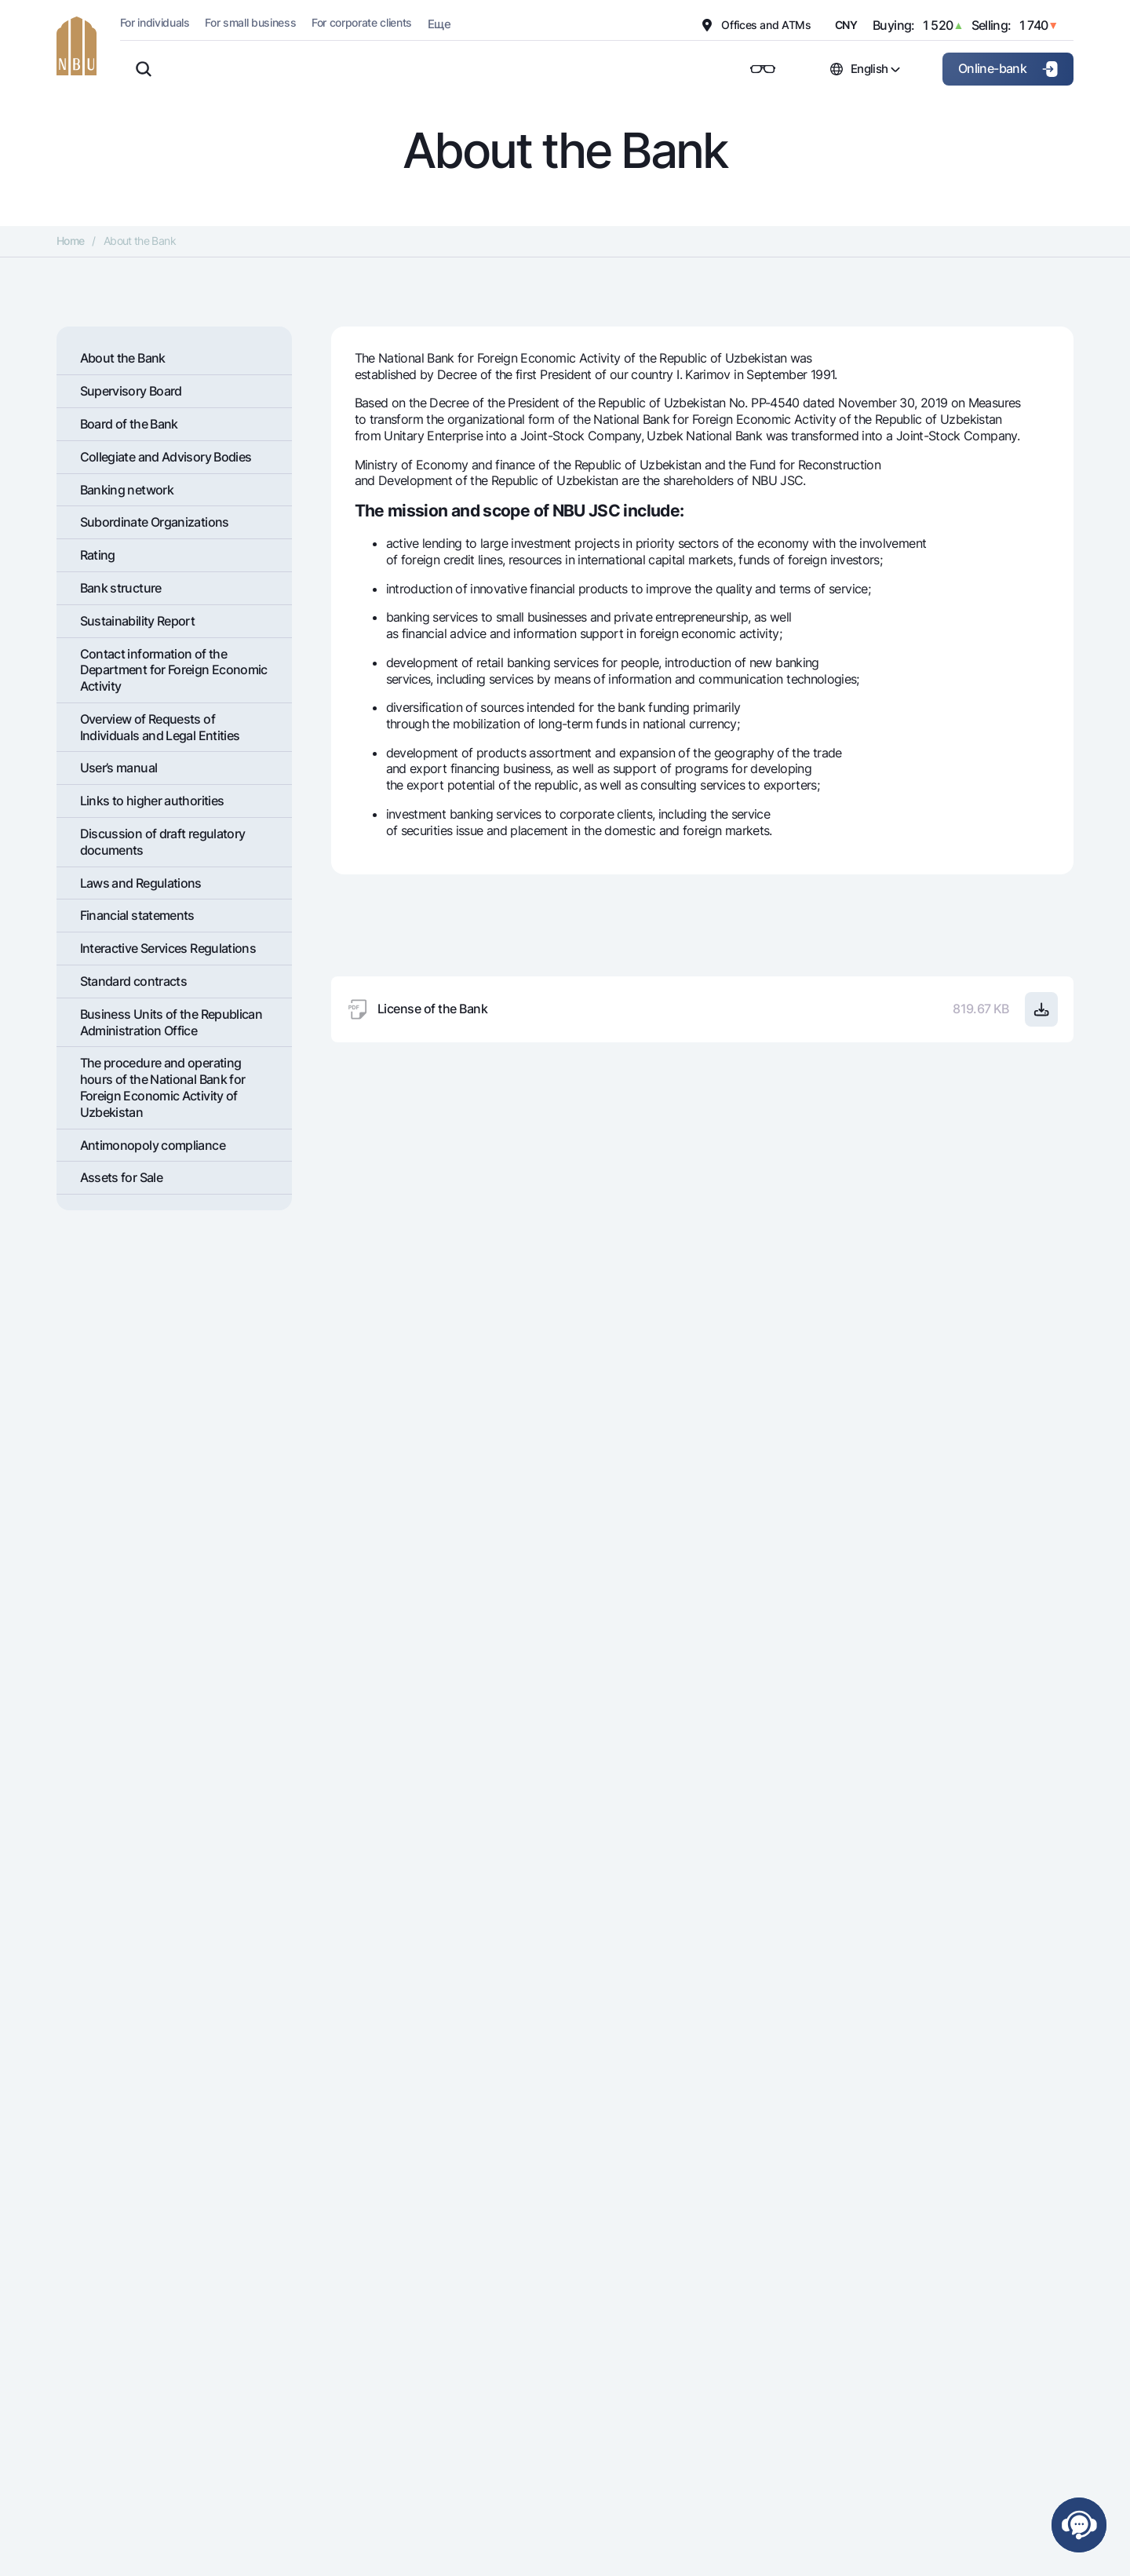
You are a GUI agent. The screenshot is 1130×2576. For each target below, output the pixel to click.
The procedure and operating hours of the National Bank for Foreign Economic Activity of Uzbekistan (163, 1087)
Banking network (126, 490)
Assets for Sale (121, 1177)
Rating (97, 555)
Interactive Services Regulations (168, 948)
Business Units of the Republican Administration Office (171, 1022)
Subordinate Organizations (154, 522)
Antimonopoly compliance (152, 1145)
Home (70, 240)
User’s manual (119, 767)
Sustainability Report (137, 621)
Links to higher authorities (152, 800)
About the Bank (123, 358)
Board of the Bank (129, 424)
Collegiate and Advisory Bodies (166, 457)
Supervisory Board (131, 391)
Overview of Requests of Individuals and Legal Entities (160, 727)
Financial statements (137, 915)
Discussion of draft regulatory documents (163, 842)
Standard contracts (133, 981)
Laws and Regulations (141, 883)
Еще (439, 23)
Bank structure (121, 588)
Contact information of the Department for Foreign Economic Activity (174, 670)
